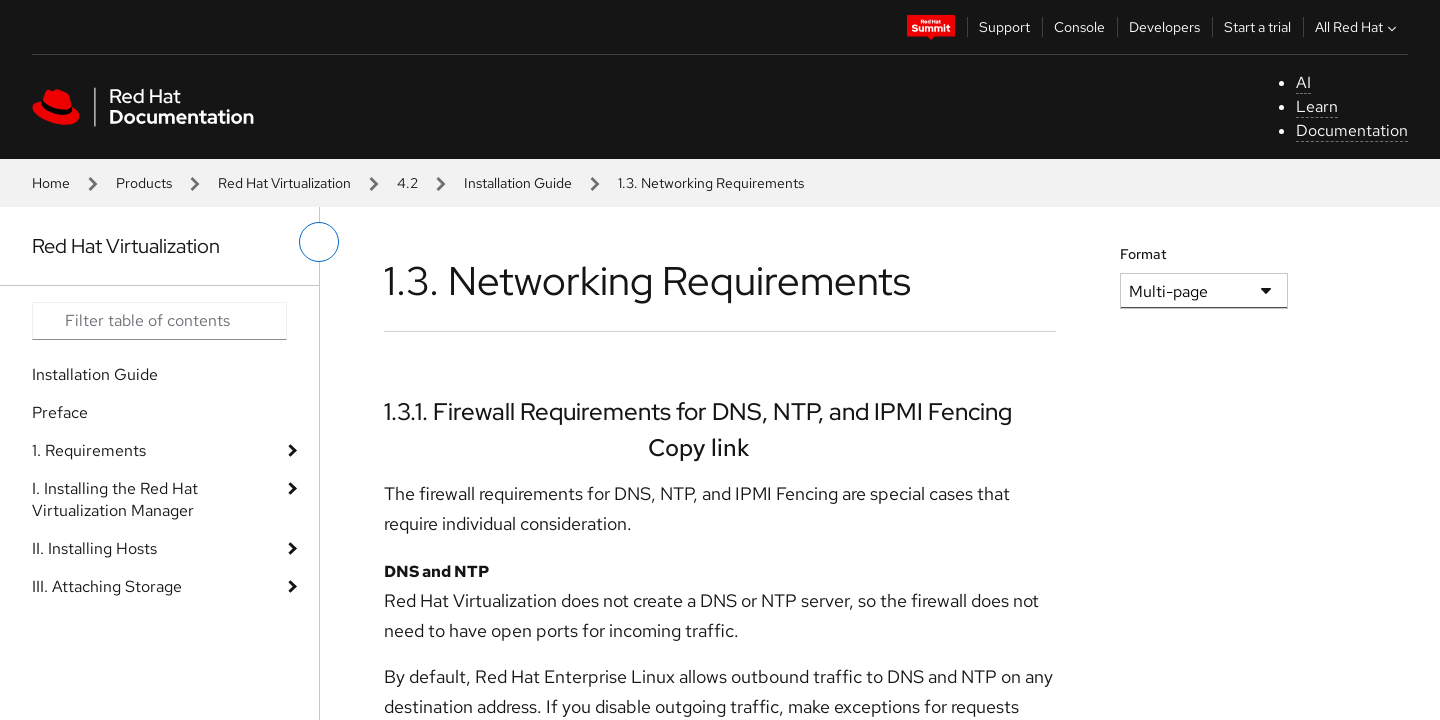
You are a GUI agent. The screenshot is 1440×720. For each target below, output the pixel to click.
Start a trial (1257, 27)
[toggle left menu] (319, 242)
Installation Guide (518, 183)
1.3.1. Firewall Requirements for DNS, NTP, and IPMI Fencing (698, 411)
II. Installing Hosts (94, 548)
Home (51, 183)
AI (1303, 82)
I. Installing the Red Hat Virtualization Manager (115, 499)
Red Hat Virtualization (284, 183)
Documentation (1352, 130)
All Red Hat (1358, 27)
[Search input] (159, 321)
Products (144, 183)
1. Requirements (89, 450)
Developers (1164, 27)
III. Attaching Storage (107, 586)
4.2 (407, 183)
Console (1079, 27)
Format (1143, 254)
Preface (60, 412)
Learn (1317, 106)
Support (1004, 27)
